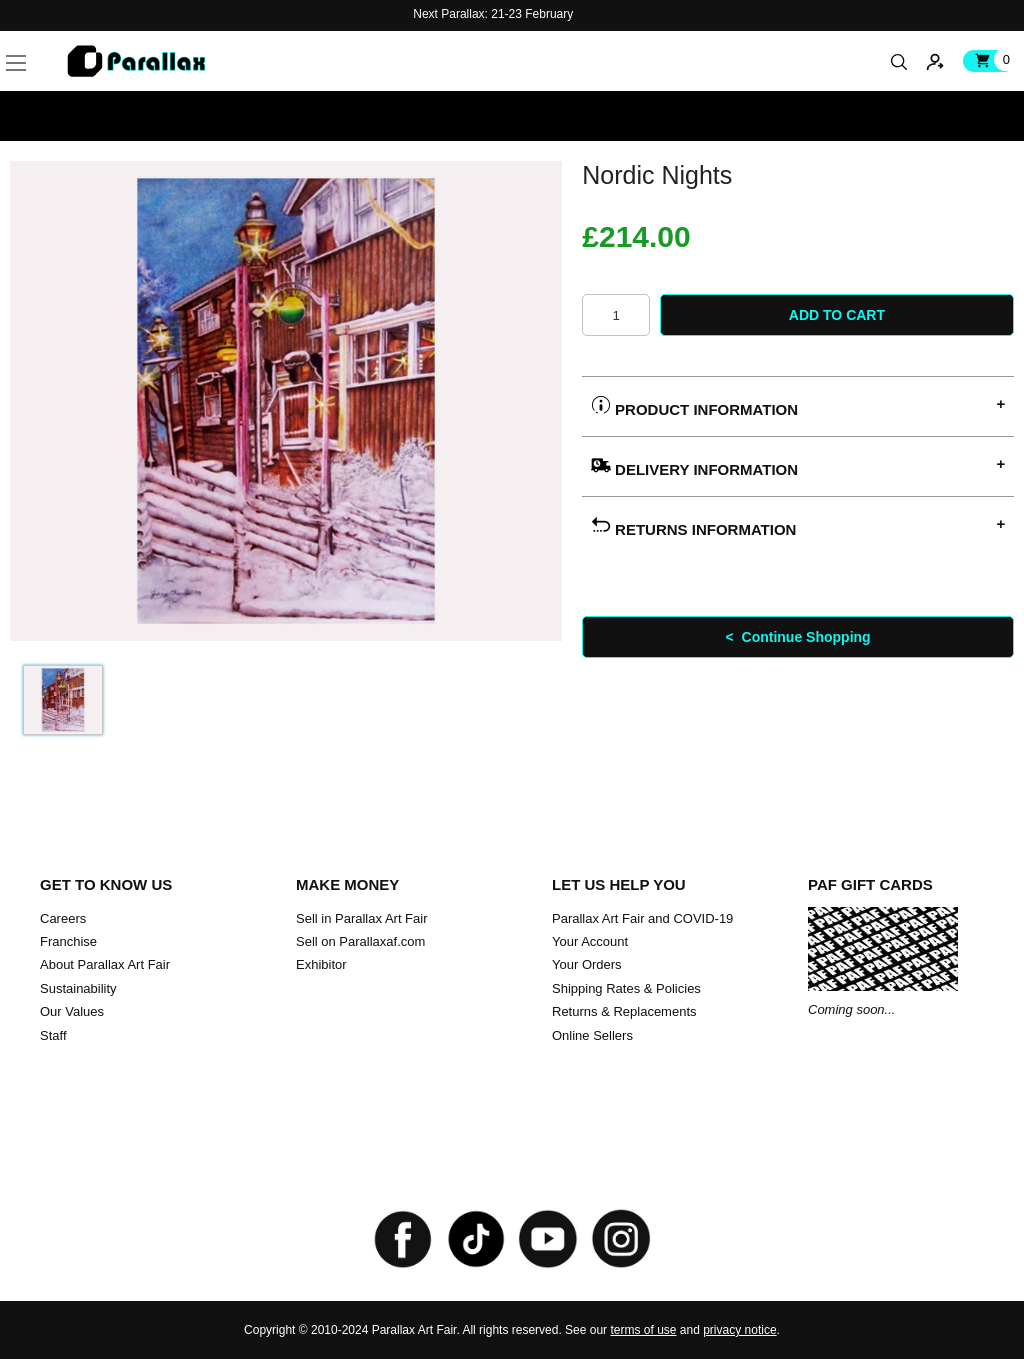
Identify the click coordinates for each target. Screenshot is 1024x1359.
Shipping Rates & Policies (626, 988)
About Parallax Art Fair (105, 964)
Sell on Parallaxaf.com (360, 941)
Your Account (590, 941)
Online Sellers (592, 1035)
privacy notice (739, 1330)
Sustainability (78, 988)
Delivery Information (694, 466)
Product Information (694, 406)
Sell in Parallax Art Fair (362, 918)
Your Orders (587, 964)
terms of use (643, 1330)
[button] (47, 39)
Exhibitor (321, 964)
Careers (63, 918)
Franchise (68, 941)
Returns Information (694, 526)
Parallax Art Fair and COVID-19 (642, 918)
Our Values (72, 1011)
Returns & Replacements (624, 1011)
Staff (53, 1035)
